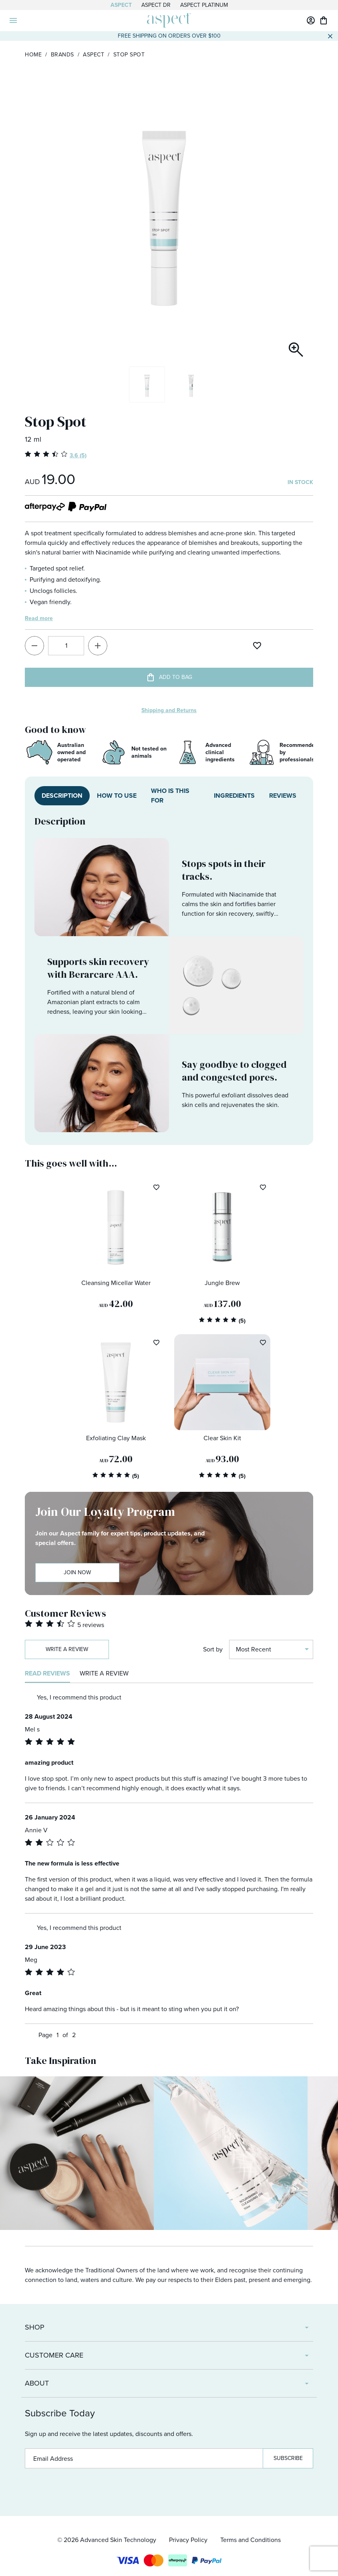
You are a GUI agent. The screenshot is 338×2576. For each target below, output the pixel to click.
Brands (62, 54)
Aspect (121, 5)
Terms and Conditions (250, 2539)
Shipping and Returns (169, 710)
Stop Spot (129, 54)
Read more (39, 618)
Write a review (67, 1649)
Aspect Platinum (204, 5)
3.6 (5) (78, 455)
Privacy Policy (188, 2539)
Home (33, 54)
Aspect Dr (156, 5)
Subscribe (288, 2458)
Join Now (77, 1572)
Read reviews (47, 1673)
